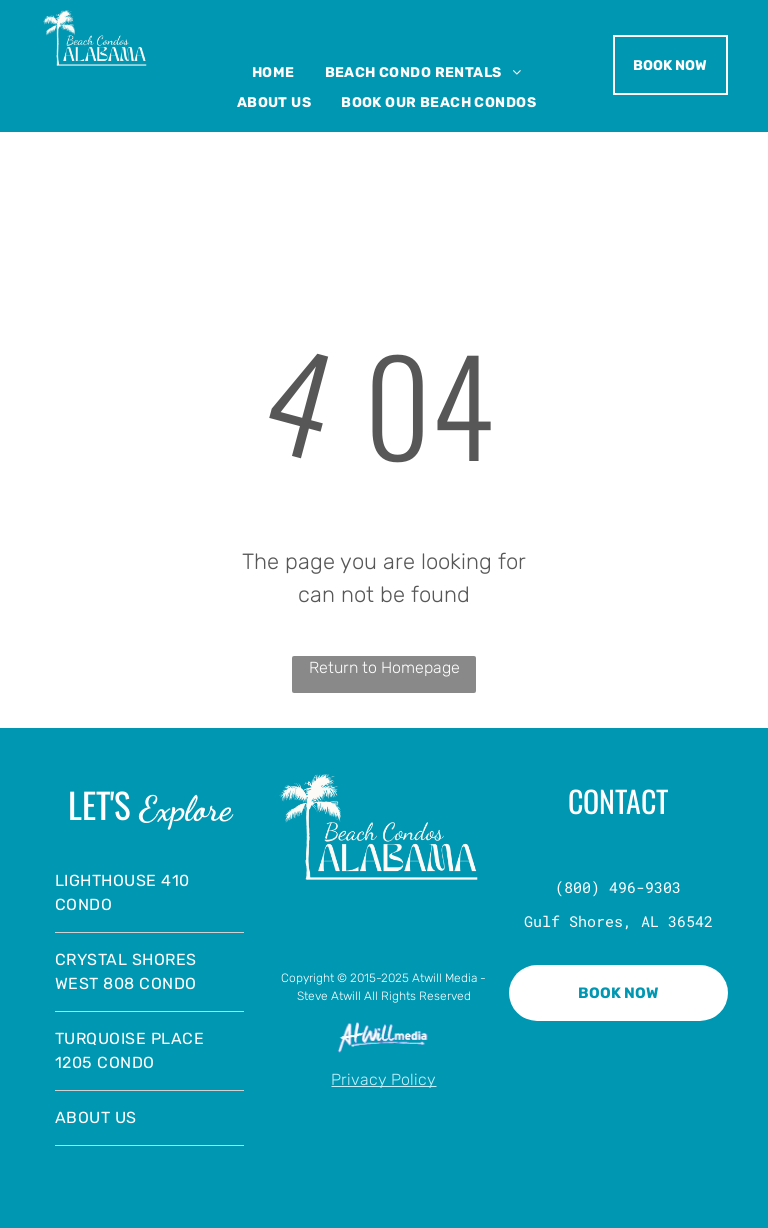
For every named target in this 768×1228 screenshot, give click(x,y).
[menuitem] (273, 72)
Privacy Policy (383, 1079)
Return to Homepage (384, 667)
